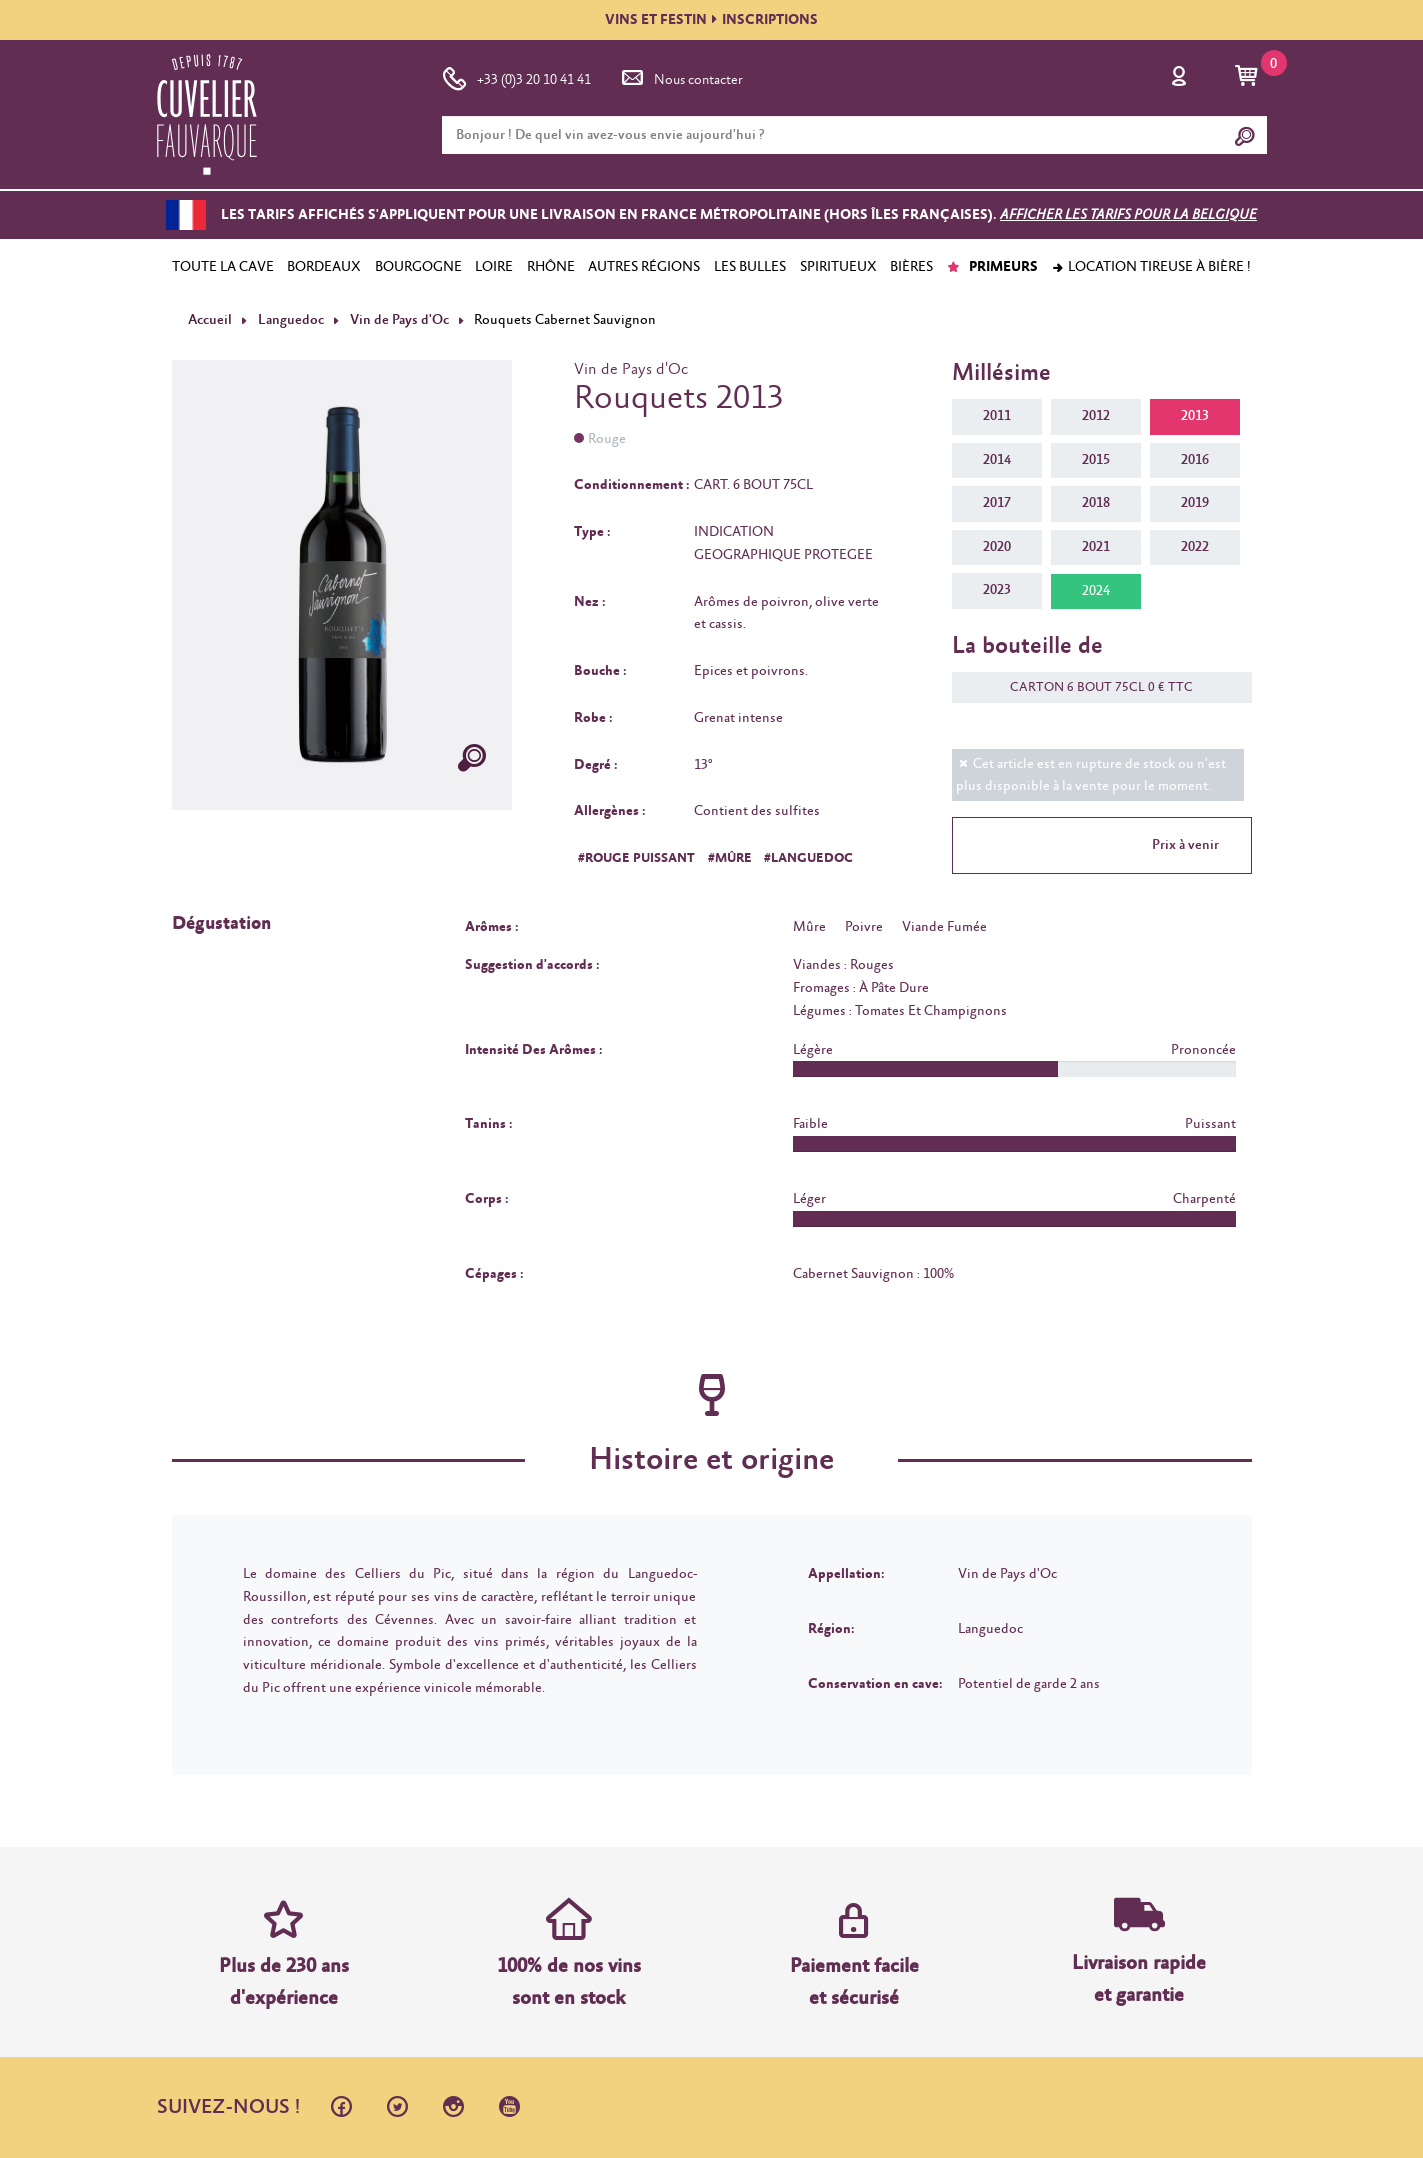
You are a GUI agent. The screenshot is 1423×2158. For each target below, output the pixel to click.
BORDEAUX (324, 267)
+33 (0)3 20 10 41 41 (516, 76)
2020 (997, 547)
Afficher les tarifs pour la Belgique (1128, 215)
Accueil (210, 320)
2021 (1096, 547)
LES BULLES (750, 267)
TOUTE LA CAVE (223, 267)
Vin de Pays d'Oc (397, 320)
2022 (1195, 547)
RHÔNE (551, 267)
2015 (1096, 459)
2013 (1195, 416)
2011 (997, 416)
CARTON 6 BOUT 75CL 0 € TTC (1091, 687)
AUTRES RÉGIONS (644, 267)
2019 (1195, 503)
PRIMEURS (992, 267)
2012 (1096, 416)
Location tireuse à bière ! (1151, 267)
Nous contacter (681, 76)
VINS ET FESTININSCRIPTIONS (711, 20)
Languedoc (289, 320)
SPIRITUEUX (838, 267)
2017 (997, 503)
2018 (1096, 503)
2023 (997, 590)
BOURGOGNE (418, 267)
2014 (997, 459)
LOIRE (494, 267)
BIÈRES (911, 267)
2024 (1096, 591)
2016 (1195, 459)
